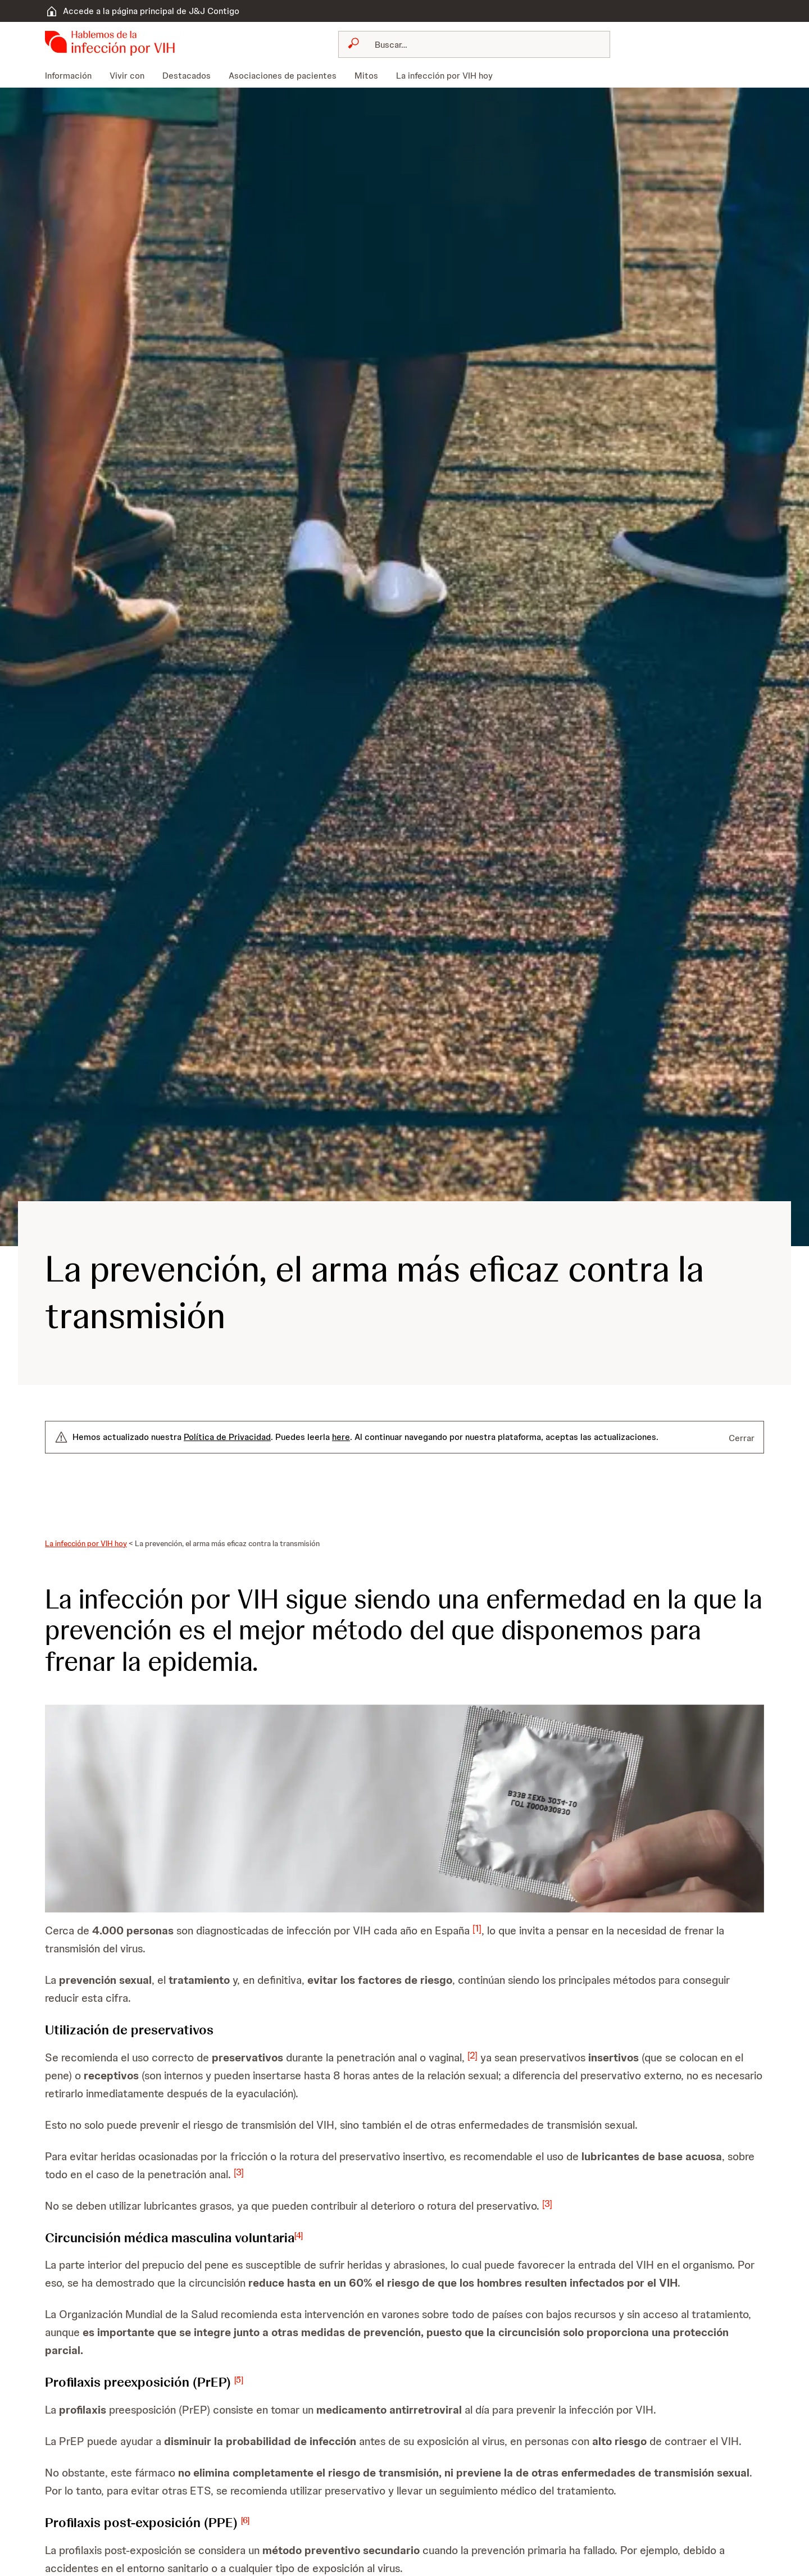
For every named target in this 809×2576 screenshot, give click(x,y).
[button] (404, 1809)
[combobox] (474, 44)
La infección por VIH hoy (86, 1543)
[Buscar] (481, 44)
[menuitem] (73, 76)
